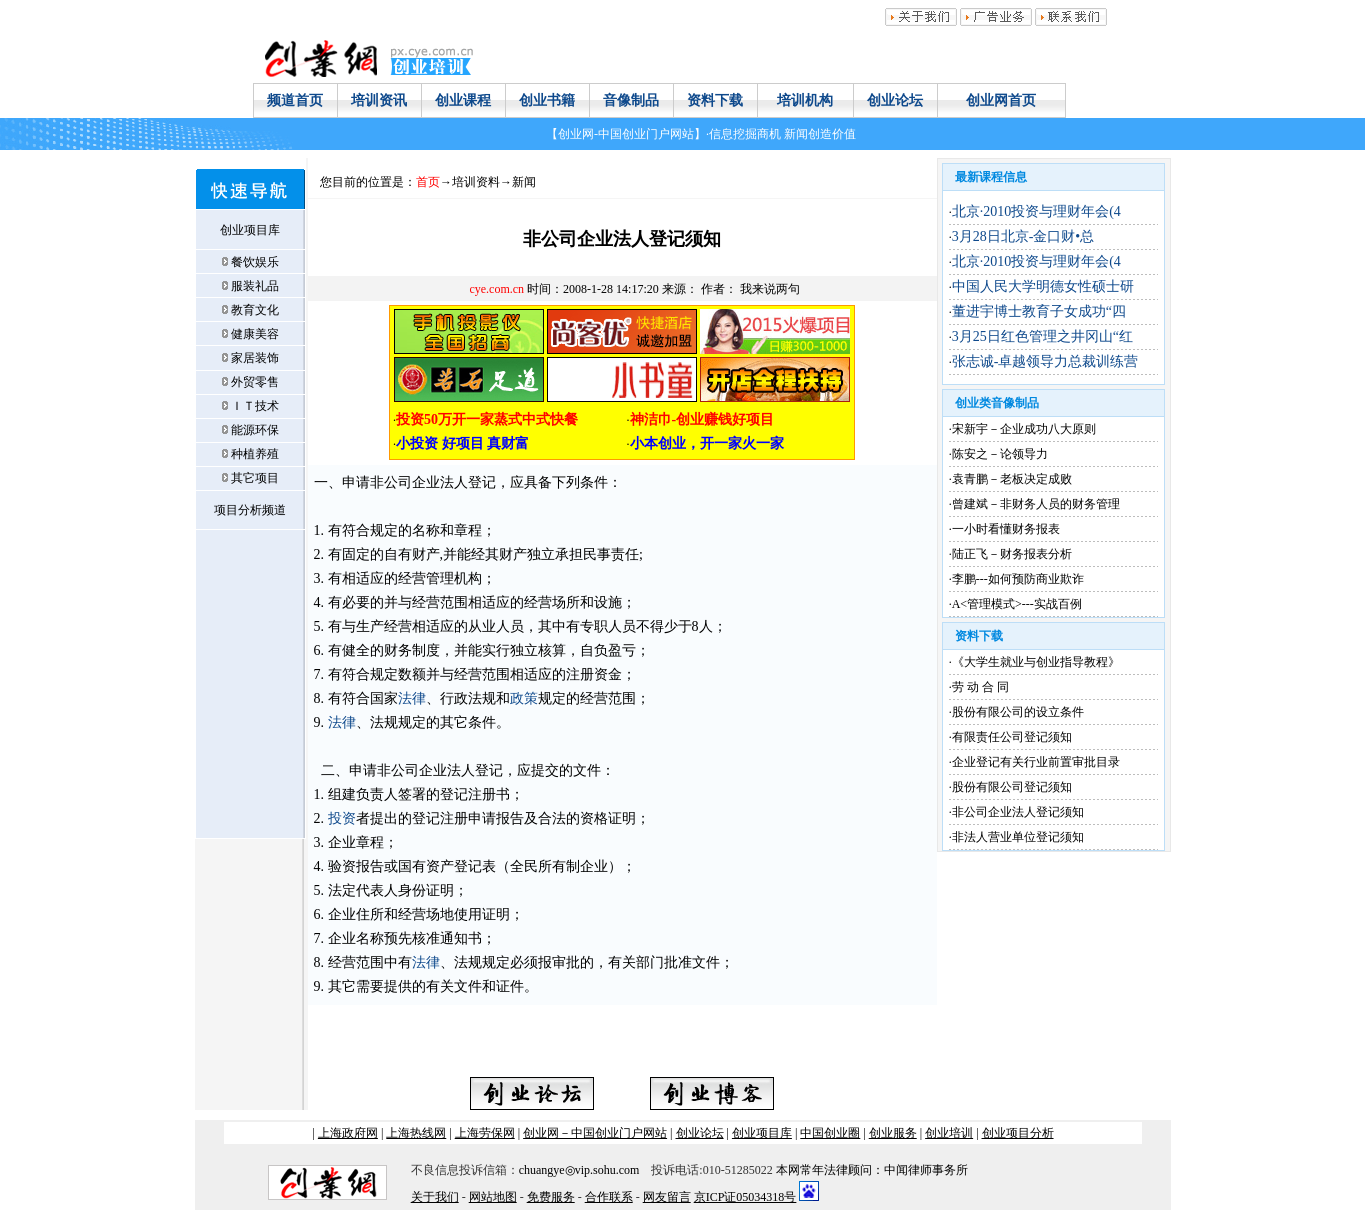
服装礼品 (255, 286)
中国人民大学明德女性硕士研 (1043, 286)
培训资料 (476, 182)
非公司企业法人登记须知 (1018, 812)
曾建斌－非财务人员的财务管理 (1036, 504)
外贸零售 (255, 382)
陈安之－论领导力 (1000, 454)
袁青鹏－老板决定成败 (1012, 479)
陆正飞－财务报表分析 (1012, 554)
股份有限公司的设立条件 (1018, 712)
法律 (412, 698)
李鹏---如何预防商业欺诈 (1018, 579)
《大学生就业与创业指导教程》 (1036, 662)
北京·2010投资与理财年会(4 (1036, 211)
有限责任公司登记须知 (1012, 737)
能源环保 (255, 430)
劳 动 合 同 (980, 687)
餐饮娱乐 (255, 262)
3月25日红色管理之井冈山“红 (1042, 336)
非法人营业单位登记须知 (1018, 837)
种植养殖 (255, 454)
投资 (342, 818)
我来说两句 (770, 289)
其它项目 (255, 478)
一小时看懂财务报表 (1006, 529)
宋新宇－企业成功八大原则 (1024, 429)
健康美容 (255, 334)
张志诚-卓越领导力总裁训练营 (1045, 361)
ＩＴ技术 (255, 406)
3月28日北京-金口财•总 (1023, 236)
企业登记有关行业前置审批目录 (1036, 762)
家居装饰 (255, 358)
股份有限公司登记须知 (1012, 787)
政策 (524, 698)
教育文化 (255, 310)
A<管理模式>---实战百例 (1017, 604)
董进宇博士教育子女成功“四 (1039, 311)
